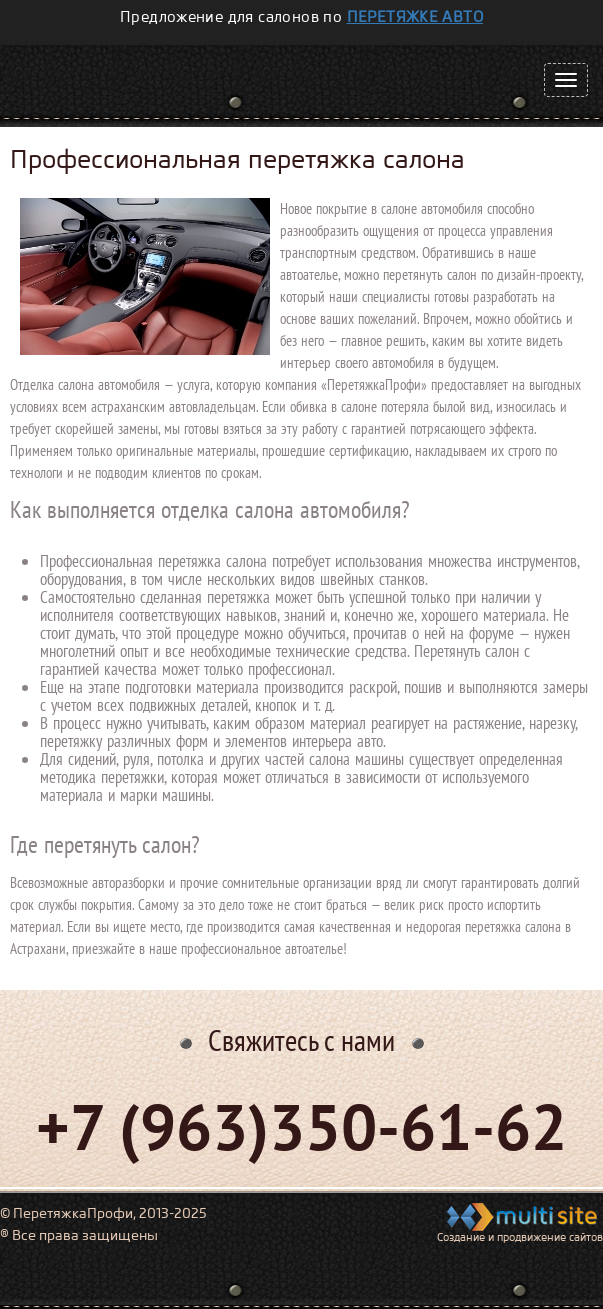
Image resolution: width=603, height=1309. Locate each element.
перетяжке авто (415, 17)
